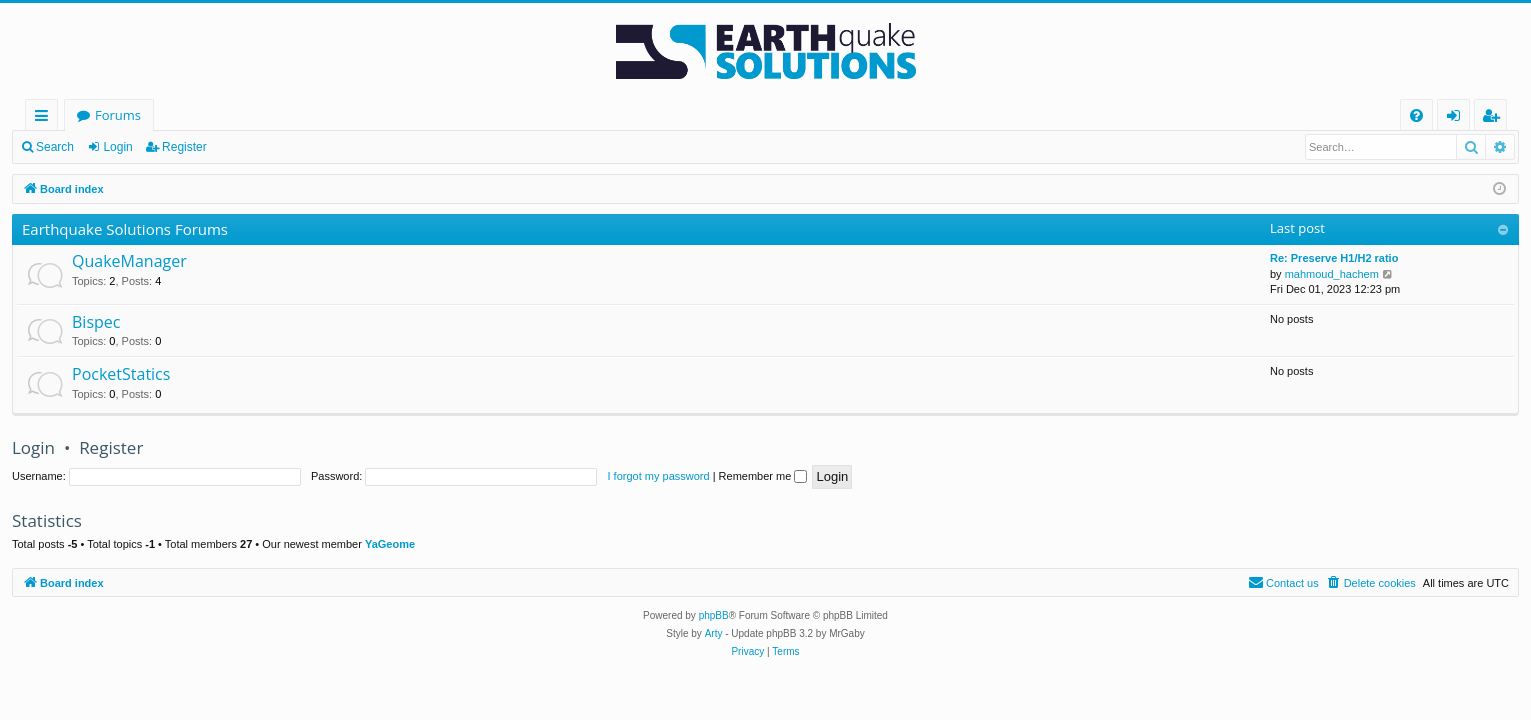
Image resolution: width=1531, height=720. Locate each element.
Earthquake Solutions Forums (125, 229)
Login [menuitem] (1457, 118)
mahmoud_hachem (1332, 274)
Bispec (96, 322)
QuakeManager (129, 261)
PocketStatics (121, 374)
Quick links (45, 118)
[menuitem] (1416, 115)
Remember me (763, 476)
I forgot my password (659, 476)
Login (117, 147)
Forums (118, 115)
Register (184, 147)
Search (55, 147)
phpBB (714, 615)
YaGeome (390, 544)
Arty (714, 633)
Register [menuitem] (1495, 118)
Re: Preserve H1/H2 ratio (1334, 258)
